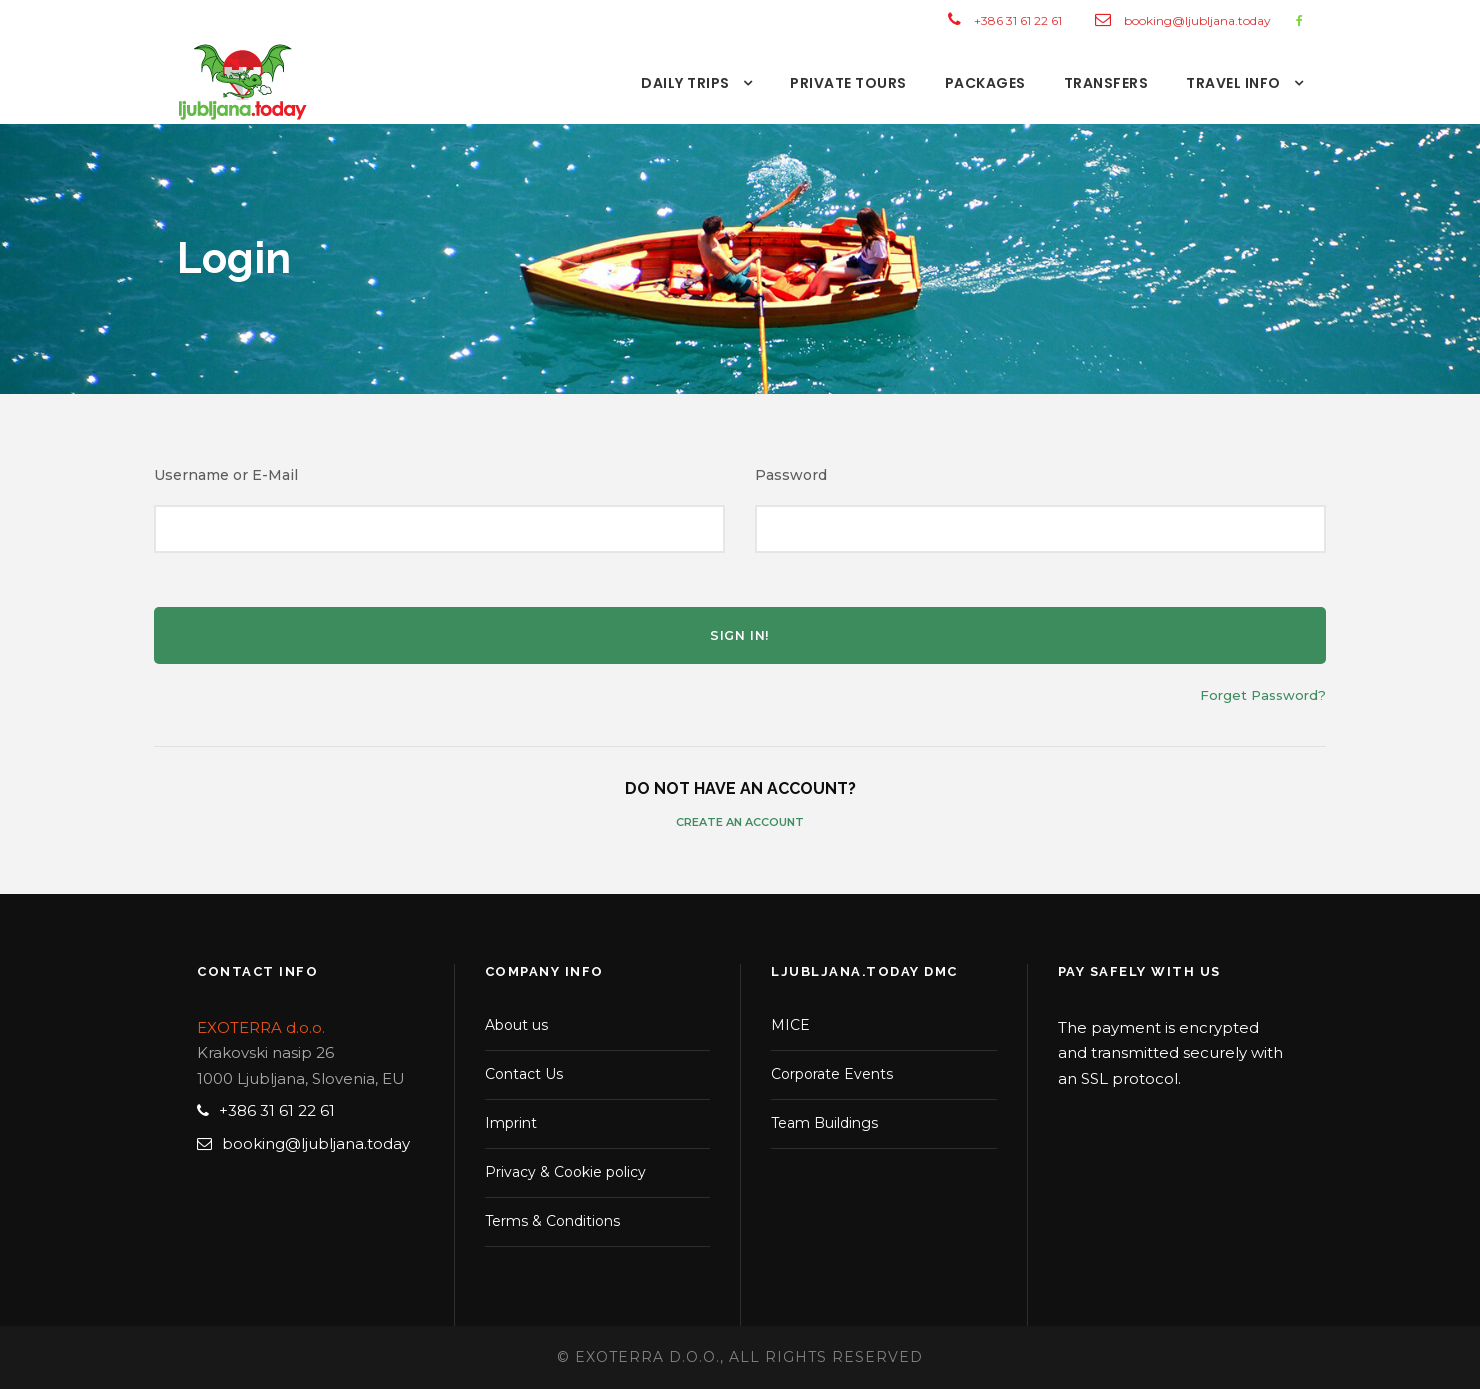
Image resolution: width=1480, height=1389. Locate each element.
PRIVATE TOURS (848, 83)
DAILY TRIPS (685, 83)
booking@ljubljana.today (1197, 20)
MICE (790, 1025)
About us (516, 1025)
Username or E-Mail (226, 475)
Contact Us (524, 1074)
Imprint (511, 1123)
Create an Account (740, 822)
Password (791, 475)
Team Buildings (824, 1123)
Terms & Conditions (552, 1221)
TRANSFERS (1106, 83)
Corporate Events (832, 1074)
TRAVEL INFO (1233, 83)
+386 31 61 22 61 (1018, 20)
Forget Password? (1263, 695)
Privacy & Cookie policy (565, 1172)
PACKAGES (985, 83)
